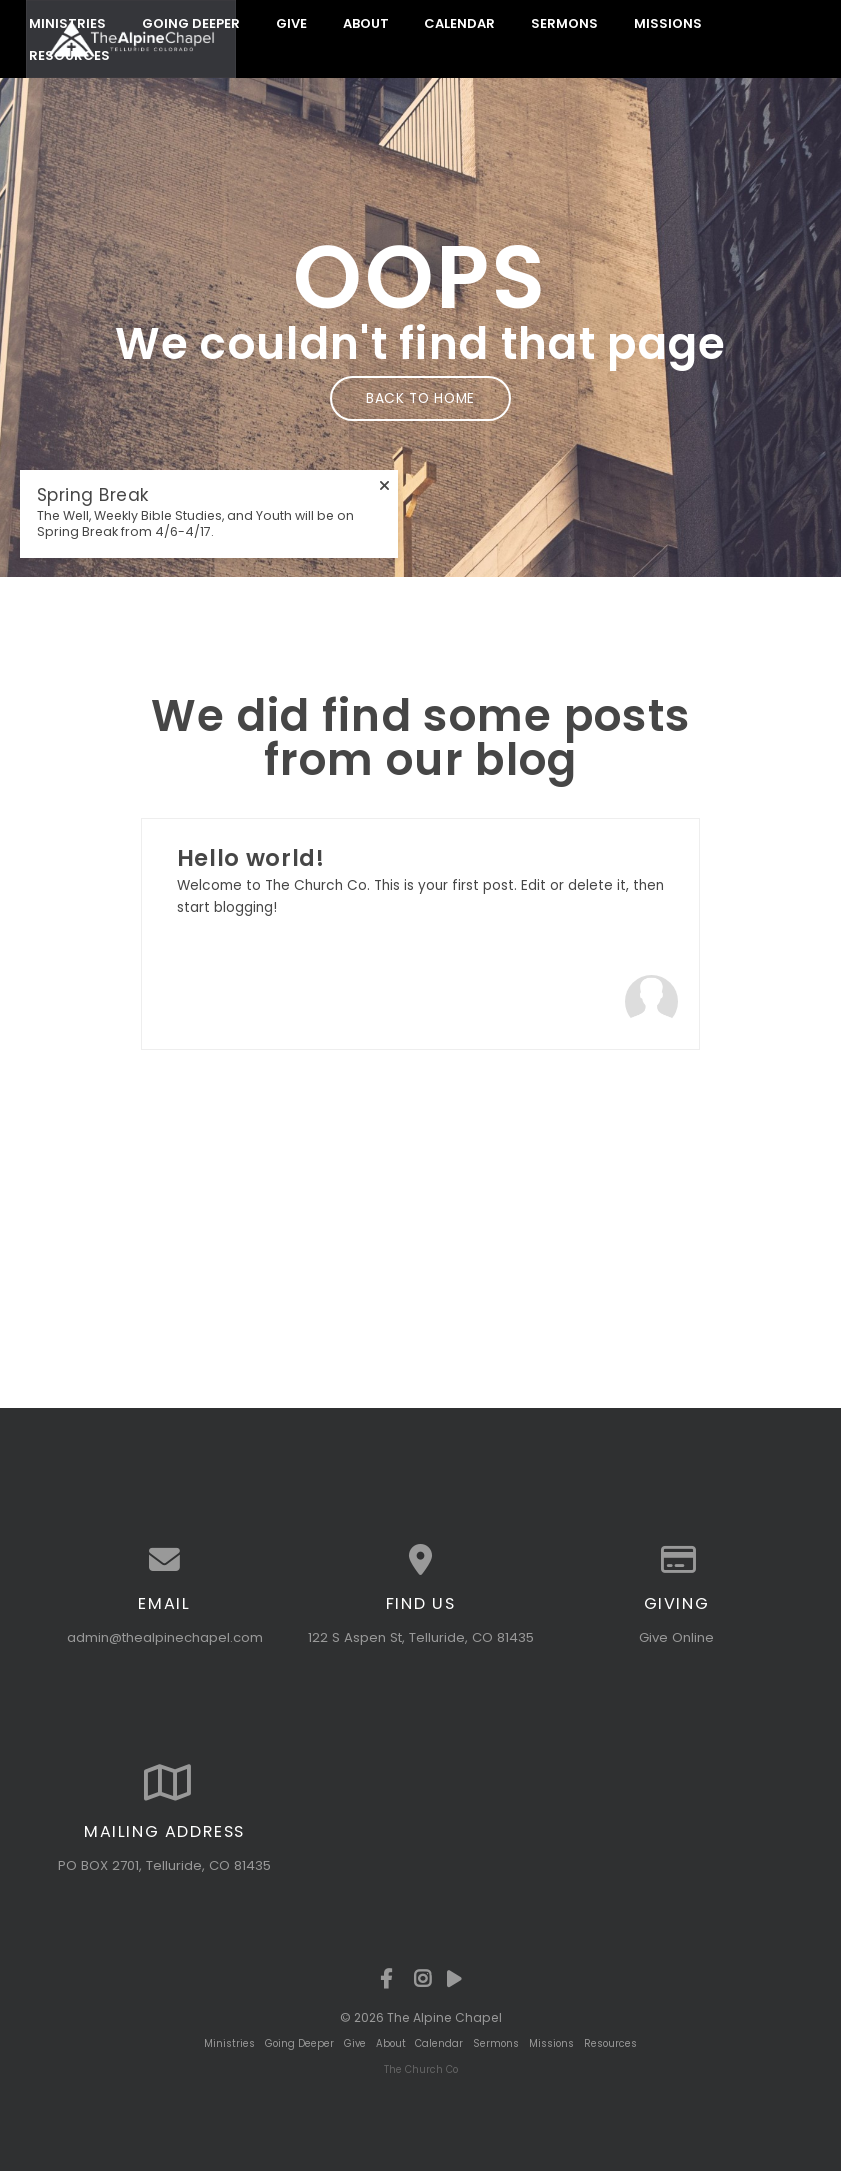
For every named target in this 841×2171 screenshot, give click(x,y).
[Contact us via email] (165, 1563)
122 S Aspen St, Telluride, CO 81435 (421, 1640)
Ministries (67, 22)
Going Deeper (191, 22)
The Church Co (421, 2069)
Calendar (459, 22)
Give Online (676, 1640)
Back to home (420, 397)
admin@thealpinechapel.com (165, 1640)
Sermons (564, 22)
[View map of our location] (421, 1563)
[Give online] (677, 1563)
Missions (668, 22)
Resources (610, 2043)
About (366, 22)
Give (291, 22)
